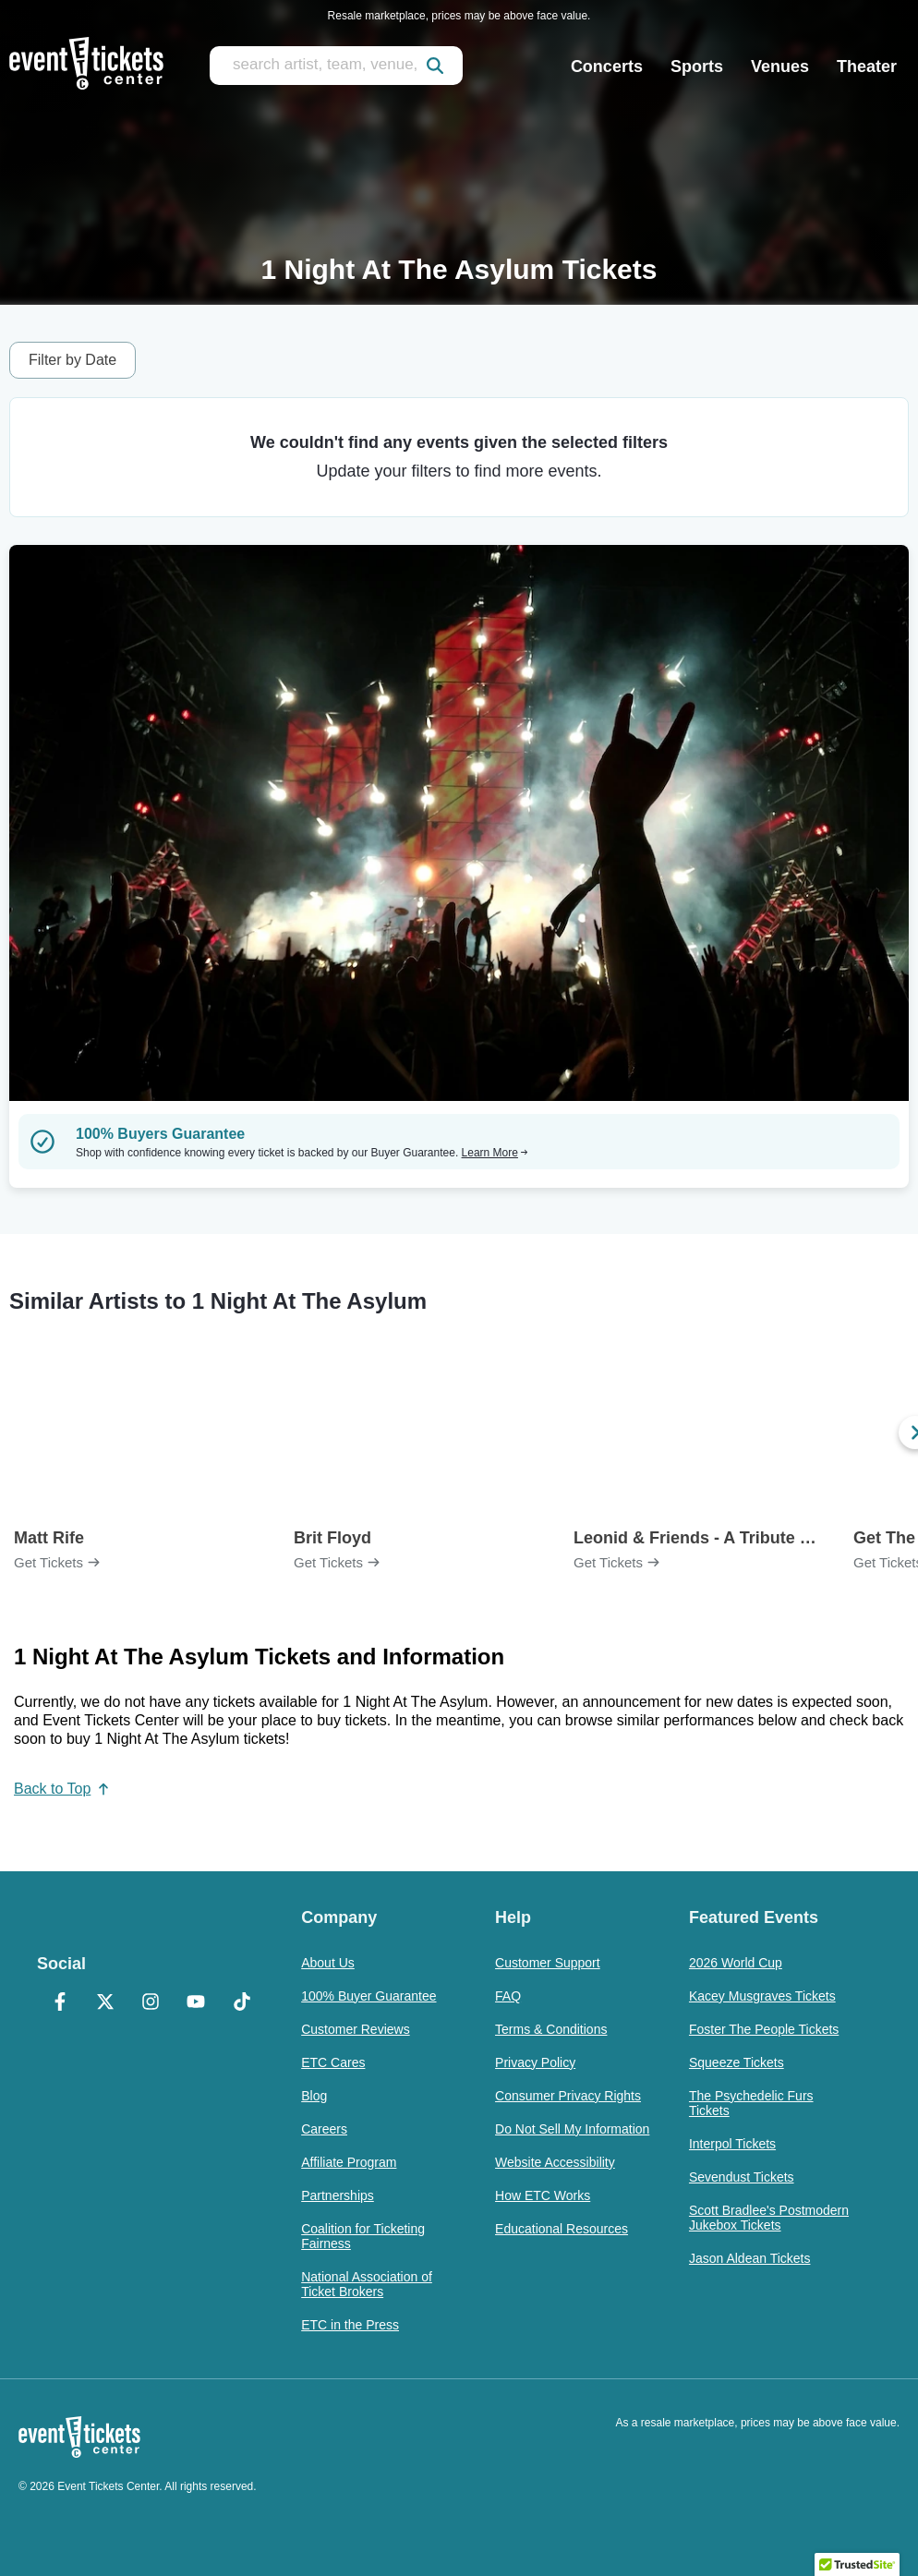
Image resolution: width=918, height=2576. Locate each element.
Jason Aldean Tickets (750, 2258)
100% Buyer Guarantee (368, 1996)
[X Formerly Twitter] (104, 2003)
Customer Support (547, 1962)
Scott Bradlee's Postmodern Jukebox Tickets (769, 2217)
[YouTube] (196, 2003)
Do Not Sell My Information (572, 2129)
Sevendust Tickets (741, 2177)
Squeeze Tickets (736, 2062)
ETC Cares (333, 2062)
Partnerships (337, 2195)
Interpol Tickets (732, 2143)
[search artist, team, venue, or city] (336, 65)
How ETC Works (542, 2195)
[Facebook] (59, 2003)
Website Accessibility (555, 2162)
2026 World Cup (735, 1962)
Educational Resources (561, 2228)
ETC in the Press (350, 2324)
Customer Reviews (355, 2029)
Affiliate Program (348, 2162)
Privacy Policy (535, 2062)
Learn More (495, 1152)
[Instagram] (150, 2003)
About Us (328, 1962)
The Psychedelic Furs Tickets (751, 2103)
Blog (314, 2095)
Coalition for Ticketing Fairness (363, 2236)
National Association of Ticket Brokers (366, 2284)
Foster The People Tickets (764, 2029)
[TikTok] (241, 2003)
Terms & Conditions (551, 2029)
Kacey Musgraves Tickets (762, 1996)
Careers (324, 2129)
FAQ (508, 1996)
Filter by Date (72, 360)
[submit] (435, 65)
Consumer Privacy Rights (568, 2095)
